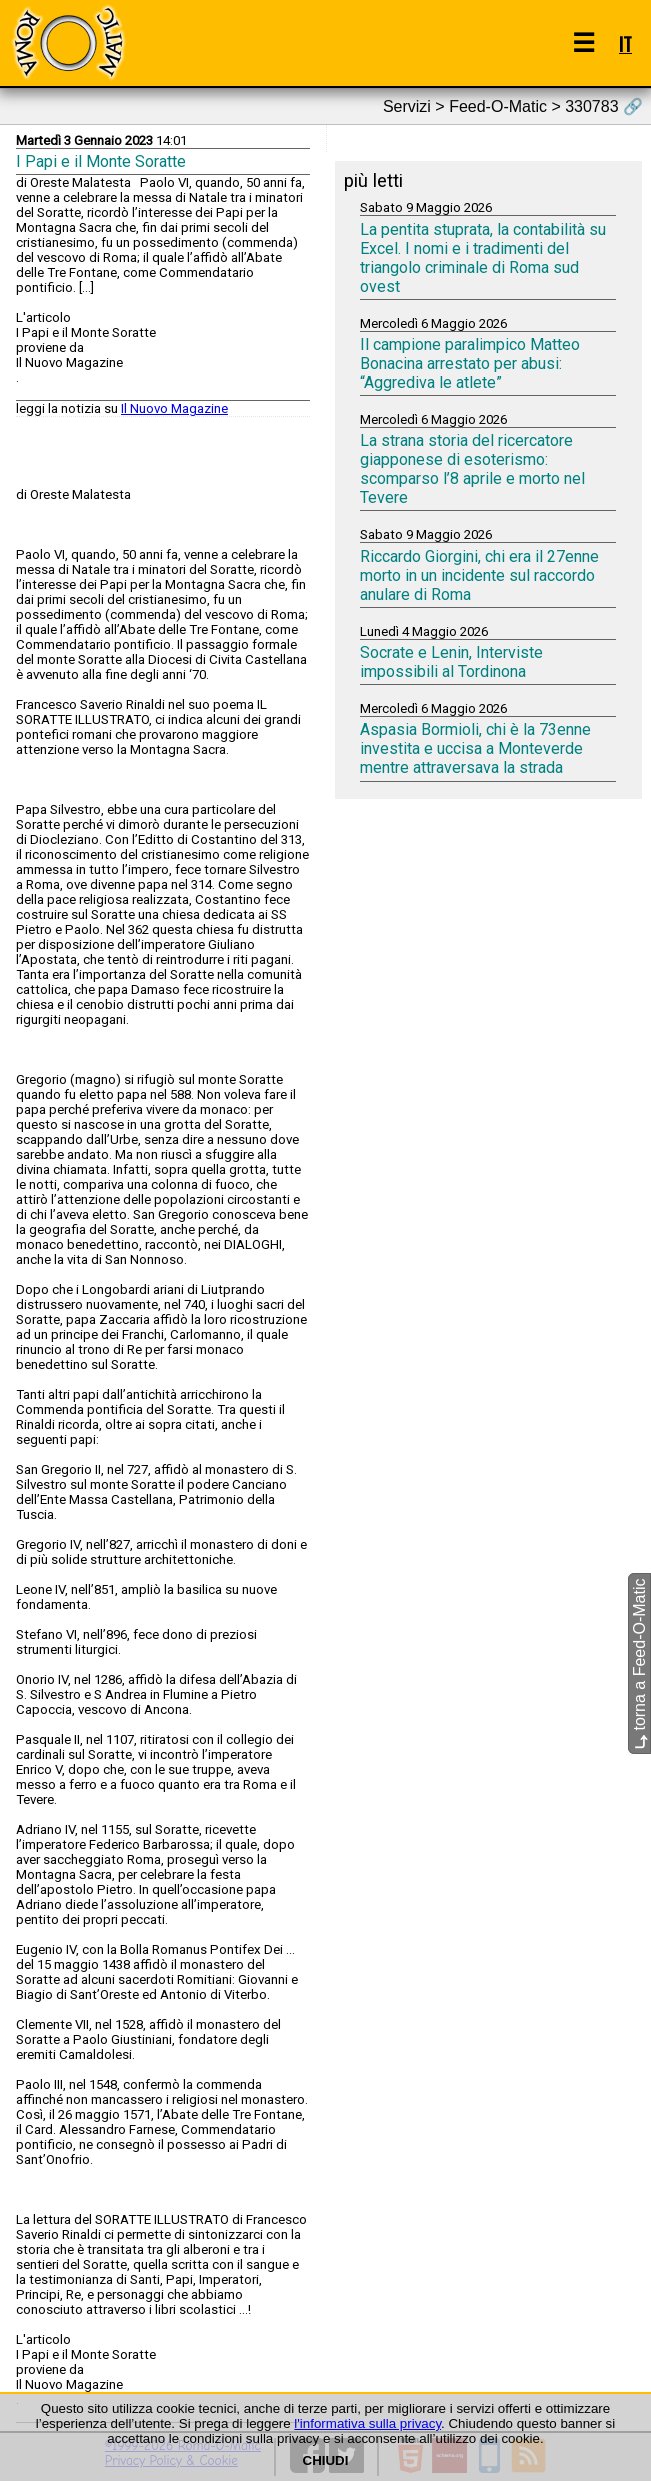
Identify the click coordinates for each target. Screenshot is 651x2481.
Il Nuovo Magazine (174, 408)
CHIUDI (326, 2460)
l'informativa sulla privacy (367, 2423)
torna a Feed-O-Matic (639, 1663)
